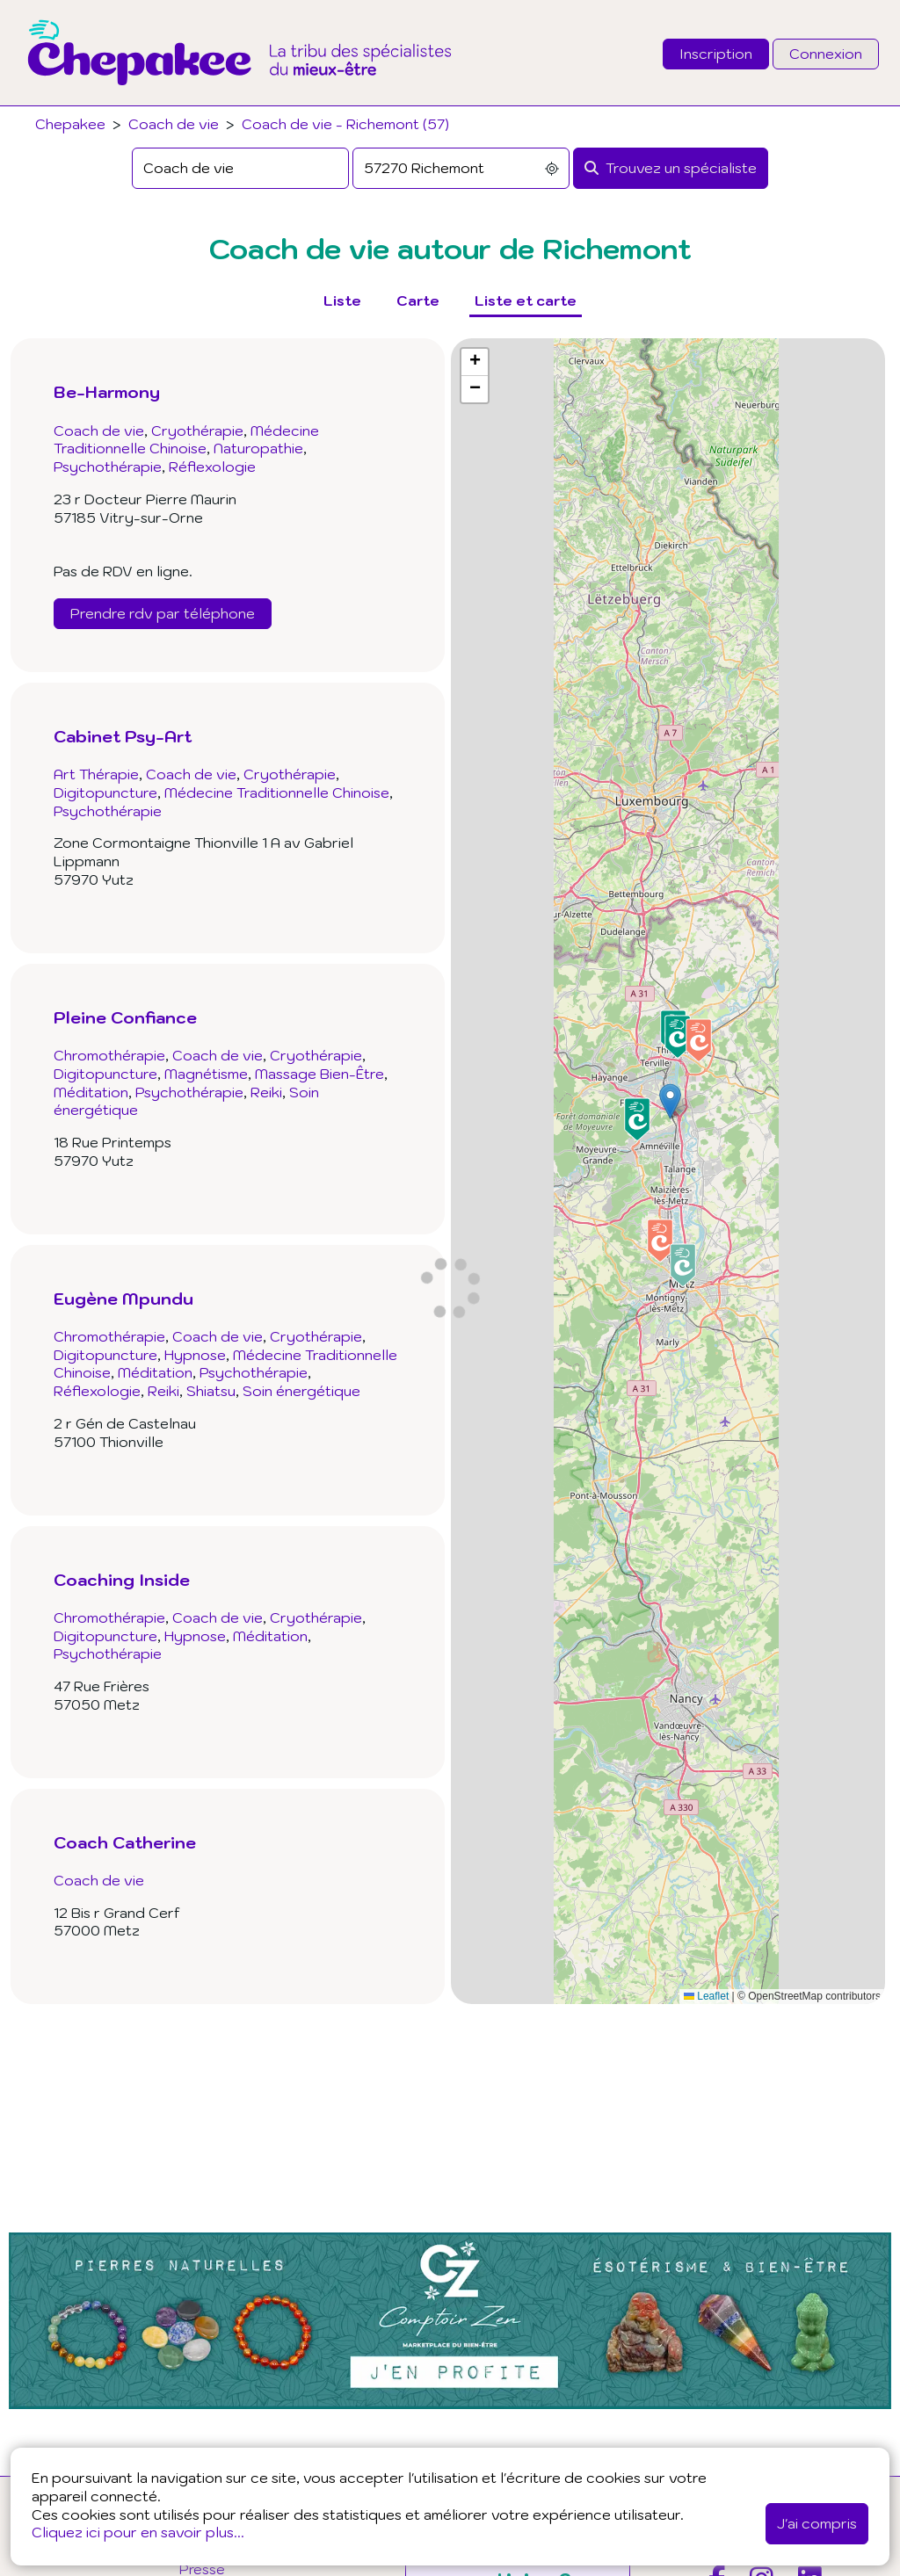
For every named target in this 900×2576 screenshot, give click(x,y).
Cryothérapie (197, 430)
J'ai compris (817, 2523)
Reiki (266, 1092)
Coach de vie (173, 124)
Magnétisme (206, 1073)
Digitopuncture (105, 792)
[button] (670, 1101)
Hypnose (195, 1355)
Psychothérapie (108, 466)
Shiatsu (211, 1391)
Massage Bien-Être (319, 1073)
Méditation (91, 1092)
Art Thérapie (96, 774)
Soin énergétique (301, 1391)
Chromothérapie (109, 1055)
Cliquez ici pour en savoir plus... (138, 2532)
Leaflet (706, 1996)
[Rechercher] (670, 168)
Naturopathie (258, 448)
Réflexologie (212, 466)
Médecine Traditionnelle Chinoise (186, 440)
